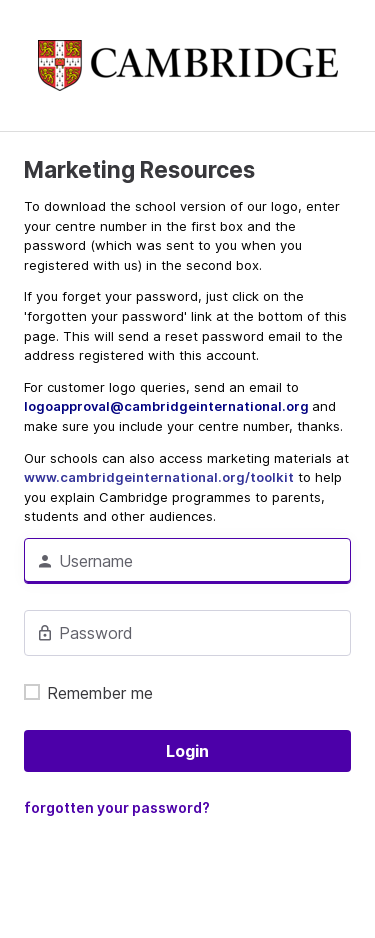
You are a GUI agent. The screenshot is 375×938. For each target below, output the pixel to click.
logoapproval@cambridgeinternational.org (168, 406)
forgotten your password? (117, 807)
